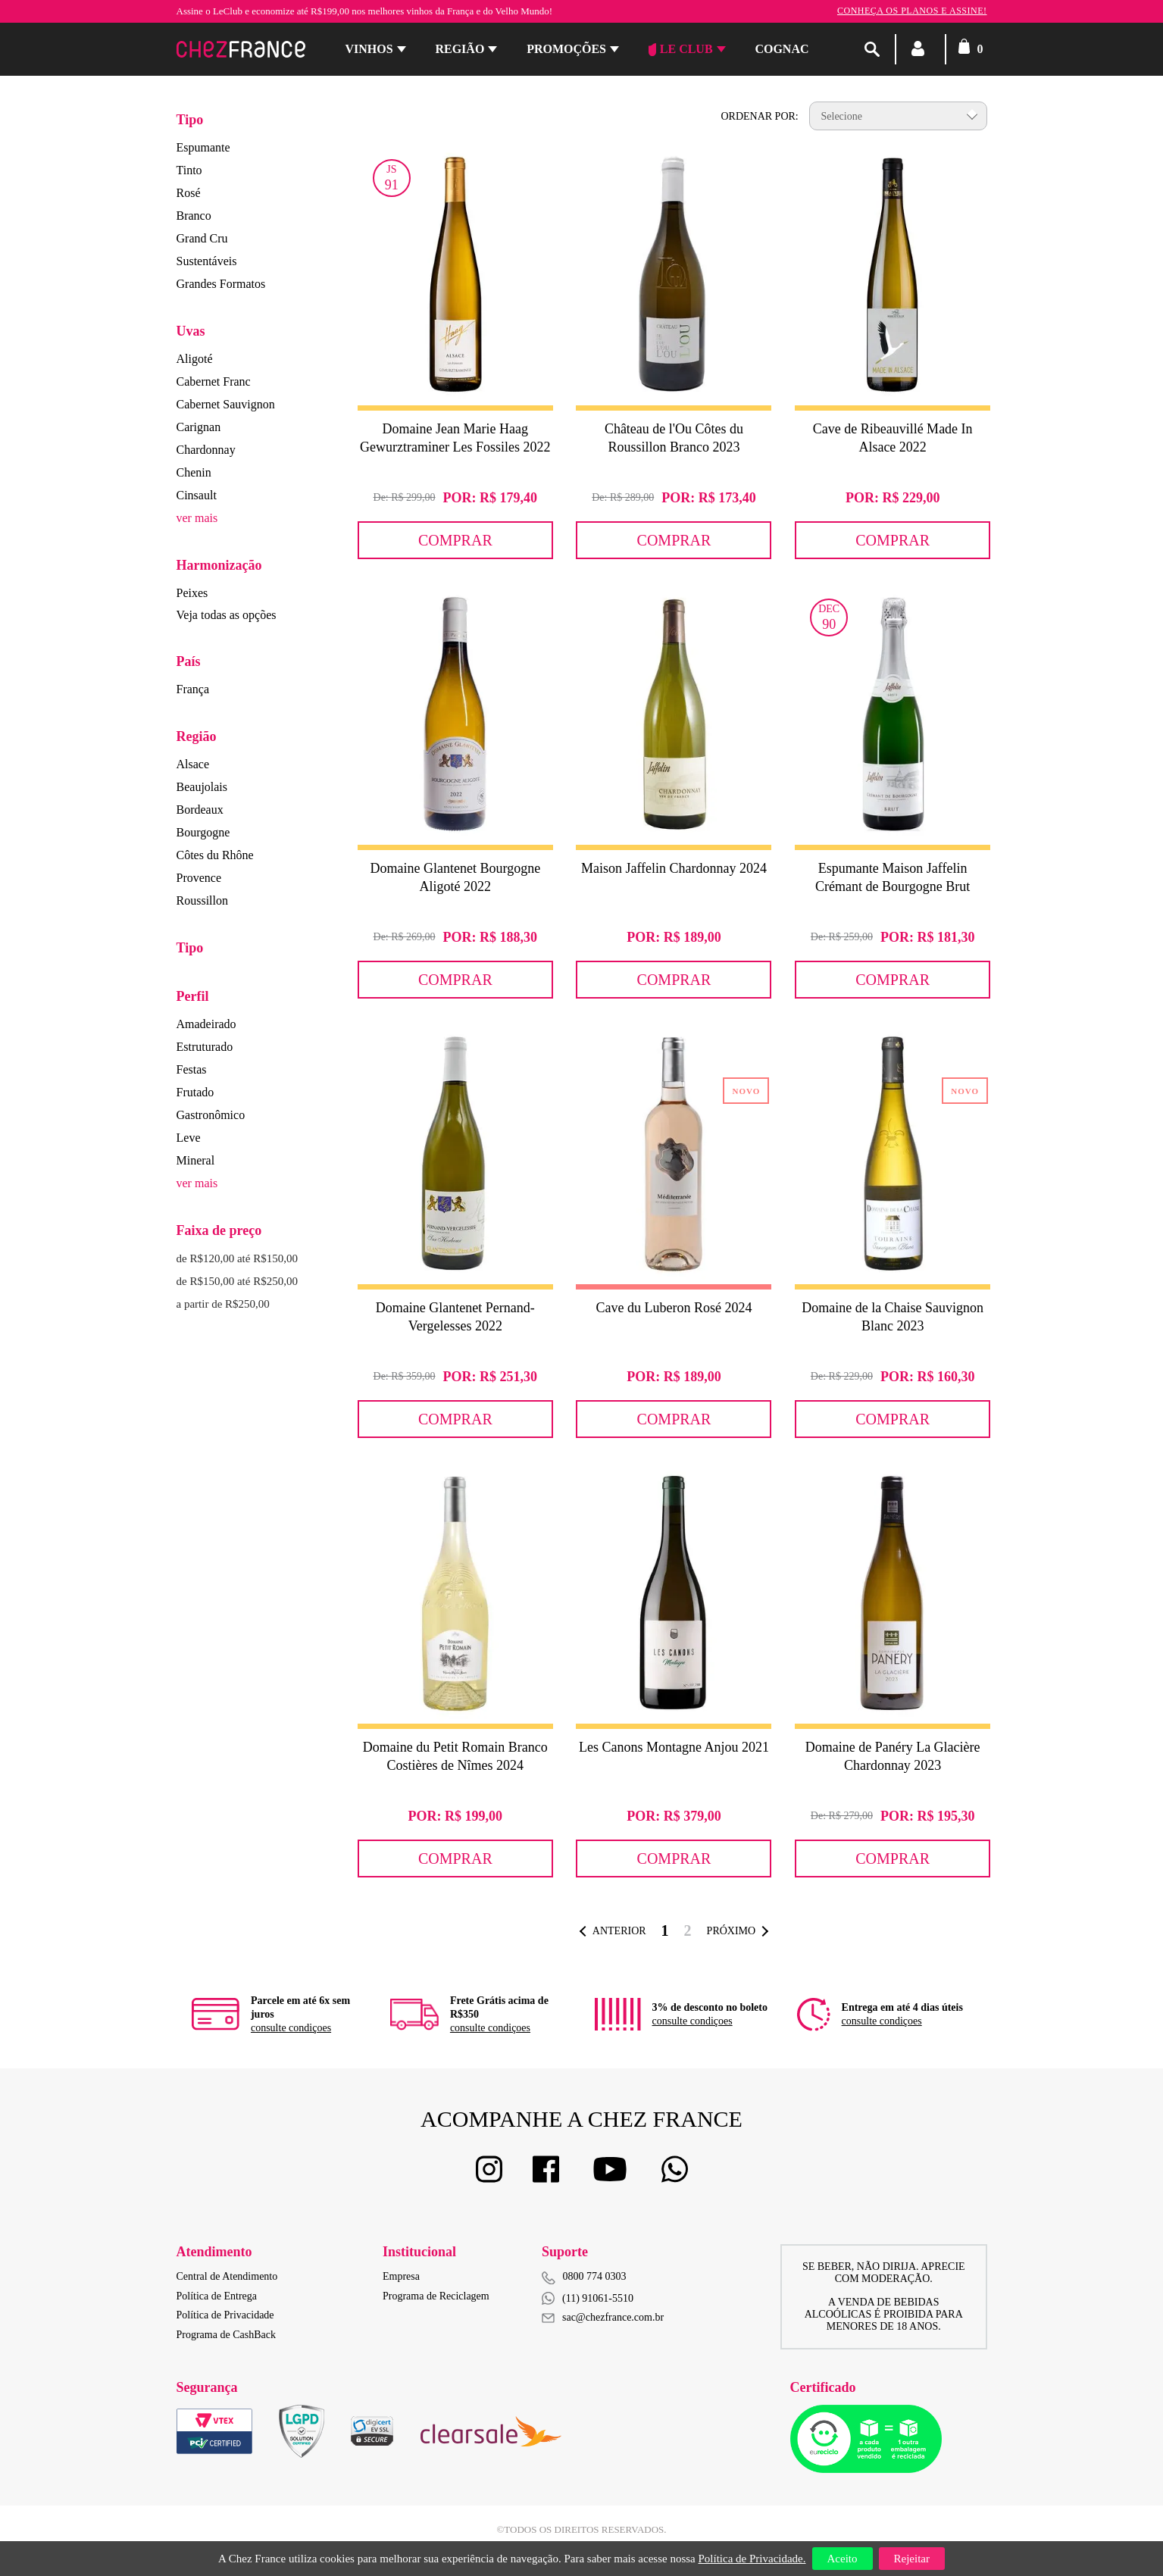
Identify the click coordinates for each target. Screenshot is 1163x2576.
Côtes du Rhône (215, 855)
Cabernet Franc (214, 381)
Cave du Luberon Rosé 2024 (674, 1307)
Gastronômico (211, 1114)
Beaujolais (202, 786)
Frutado (195, 1092)
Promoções (566, 48)
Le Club (681, 49)
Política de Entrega (217, 2296)
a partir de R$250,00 (223, 1304)
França (193, 689)
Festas (192, 1069)
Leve (189, 1137)
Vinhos (369, 48)
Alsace (193, 764)
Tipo (190, 119)
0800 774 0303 (595, 2276)
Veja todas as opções (227, 614)
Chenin (194, 472)
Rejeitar (912, 2559)
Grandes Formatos (221, 283)
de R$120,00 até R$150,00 (237, 1258)
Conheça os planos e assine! (912, 10)
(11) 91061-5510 (587, 2298)
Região (459, 48)
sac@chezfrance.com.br (603, 2317)
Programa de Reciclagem (436, 2296)
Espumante (203, 147)
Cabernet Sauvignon (226, 404)
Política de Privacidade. (751, 2559)
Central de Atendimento (227, 2276)
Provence (199, 877)
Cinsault (197, 495)
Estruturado (205, 1046)
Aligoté (195, 358)
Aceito (842, 2559)
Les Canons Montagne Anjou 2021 (674, 1747)
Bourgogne (203, 832)
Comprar (455, 540)
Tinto (189, 170)
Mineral (196, 1160)
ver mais (197, 517)
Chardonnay (206, 449)
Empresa (401, 2276)
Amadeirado (206, 1024)
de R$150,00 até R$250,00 (237, 1281)
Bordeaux (200, 809)
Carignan (199, 426)
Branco (194, 215)
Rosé (189, 192)
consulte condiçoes (291, 2028)
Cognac (781, 48)
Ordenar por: (759, 116)
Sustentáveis (207, 261)
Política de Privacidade (225, 2315)
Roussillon (202, 900)
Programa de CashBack (226, 2334)
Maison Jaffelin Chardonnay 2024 (674, 868)
